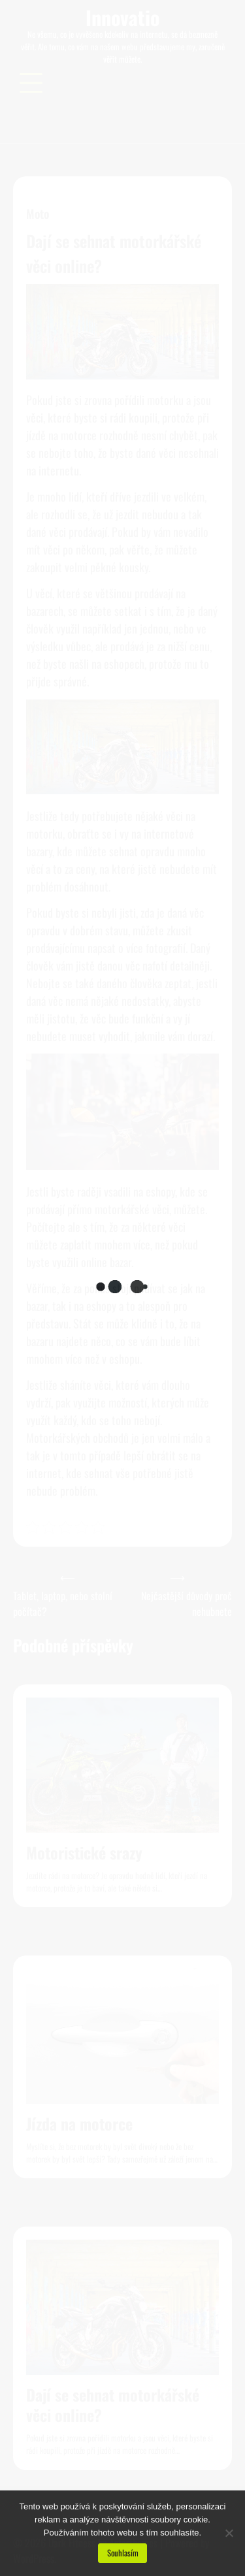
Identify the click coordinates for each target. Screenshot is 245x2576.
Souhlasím (123, 2553)
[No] (228, 2532)
